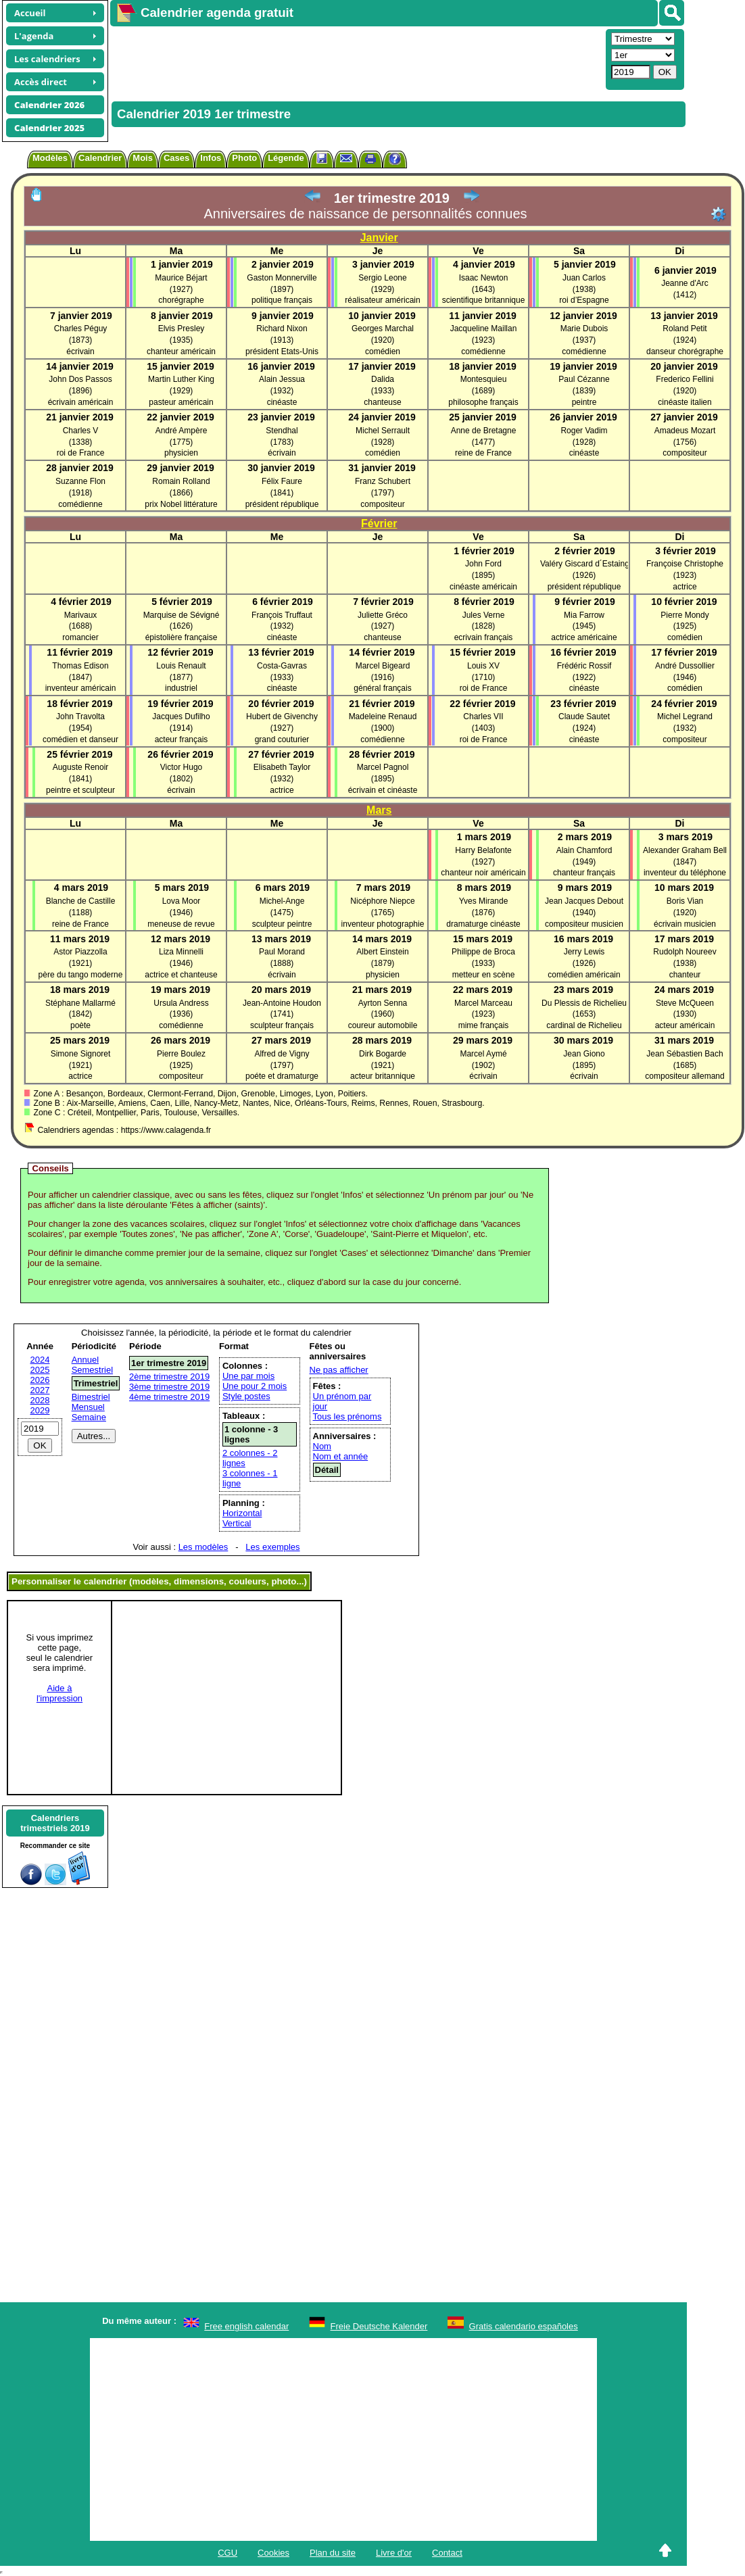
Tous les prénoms (347, 1416)
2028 (40, 1400)
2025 (40, 1370)
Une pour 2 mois (254, 1386)
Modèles (50, 158)
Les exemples (272, 1547)
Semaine (89, 1417)
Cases (176, 158)
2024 (40, 1360)
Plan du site (333, 2553)
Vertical (236, 1523)
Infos (210, 158)
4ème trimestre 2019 (169, 1397)
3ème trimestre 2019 (169, 1387)
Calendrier (100, 158)
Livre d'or (394, 2553)
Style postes (246, 1396)
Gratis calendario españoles (523, 2326)
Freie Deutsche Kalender (379, 2326)
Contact (447, 2553)
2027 (40, 1390)
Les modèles (203, 1547)
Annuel (85, 1360)
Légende (286, 158)
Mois (143, 158)
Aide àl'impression (59, 1693)
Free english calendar (246, 2326)
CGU (227, 2553)
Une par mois (248, 1376)
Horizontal (242, 1513)
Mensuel (88, 1407)
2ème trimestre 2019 (169, 1376)
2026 (40, 1380)
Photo (244, 158)
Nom (322, 1446)
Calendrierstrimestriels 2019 (55, 1823)
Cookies (273, 2553)
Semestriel (92, 1370)
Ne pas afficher (339, 1370)
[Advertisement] (356, 58)
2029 (40, 1410)
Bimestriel (91, 1397)
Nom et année (340, 1456)
